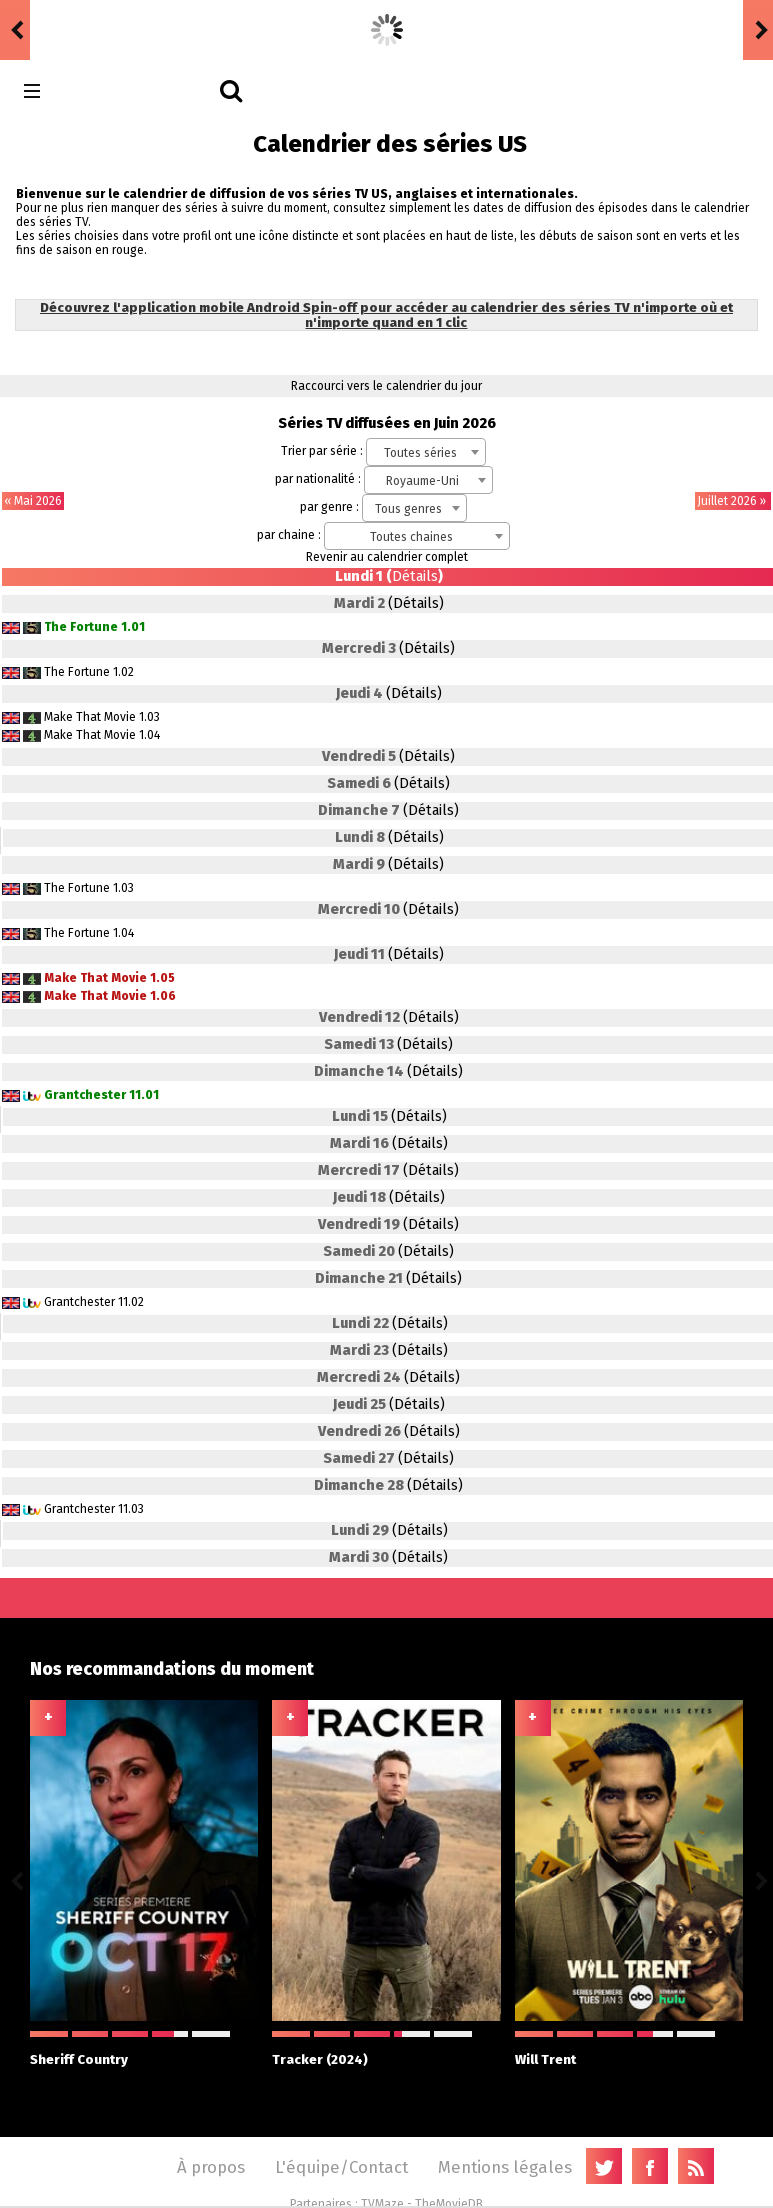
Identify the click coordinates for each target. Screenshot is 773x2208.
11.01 (144, 1095)
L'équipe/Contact (341, 2167)
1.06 (163, 996)
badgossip (70, 28)
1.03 (149, 717)
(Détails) (416, 603)
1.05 (162, 978)
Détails (415, 576)
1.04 (149, 735)
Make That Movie (90, 717)
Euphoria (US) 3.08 (244, 28)
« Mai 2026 (33, 501)
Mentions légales (505, 2167)
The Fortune (81, 627)
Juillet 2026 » (733, 501)
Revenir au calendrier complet (387, 557)
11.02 (131, 1302)
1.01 (133, 627)
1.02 (123, 672)
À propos (211, 2167)
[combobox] (426, 452)
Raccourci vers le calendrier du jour (386, 386)
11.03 (131, 1509)
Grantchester (85, 1095)
